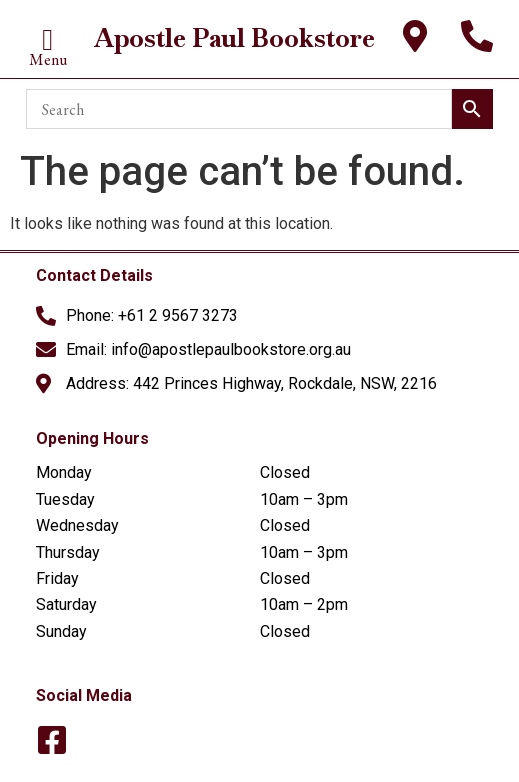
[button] (48, 40)
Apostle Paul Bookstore (234, 38)
